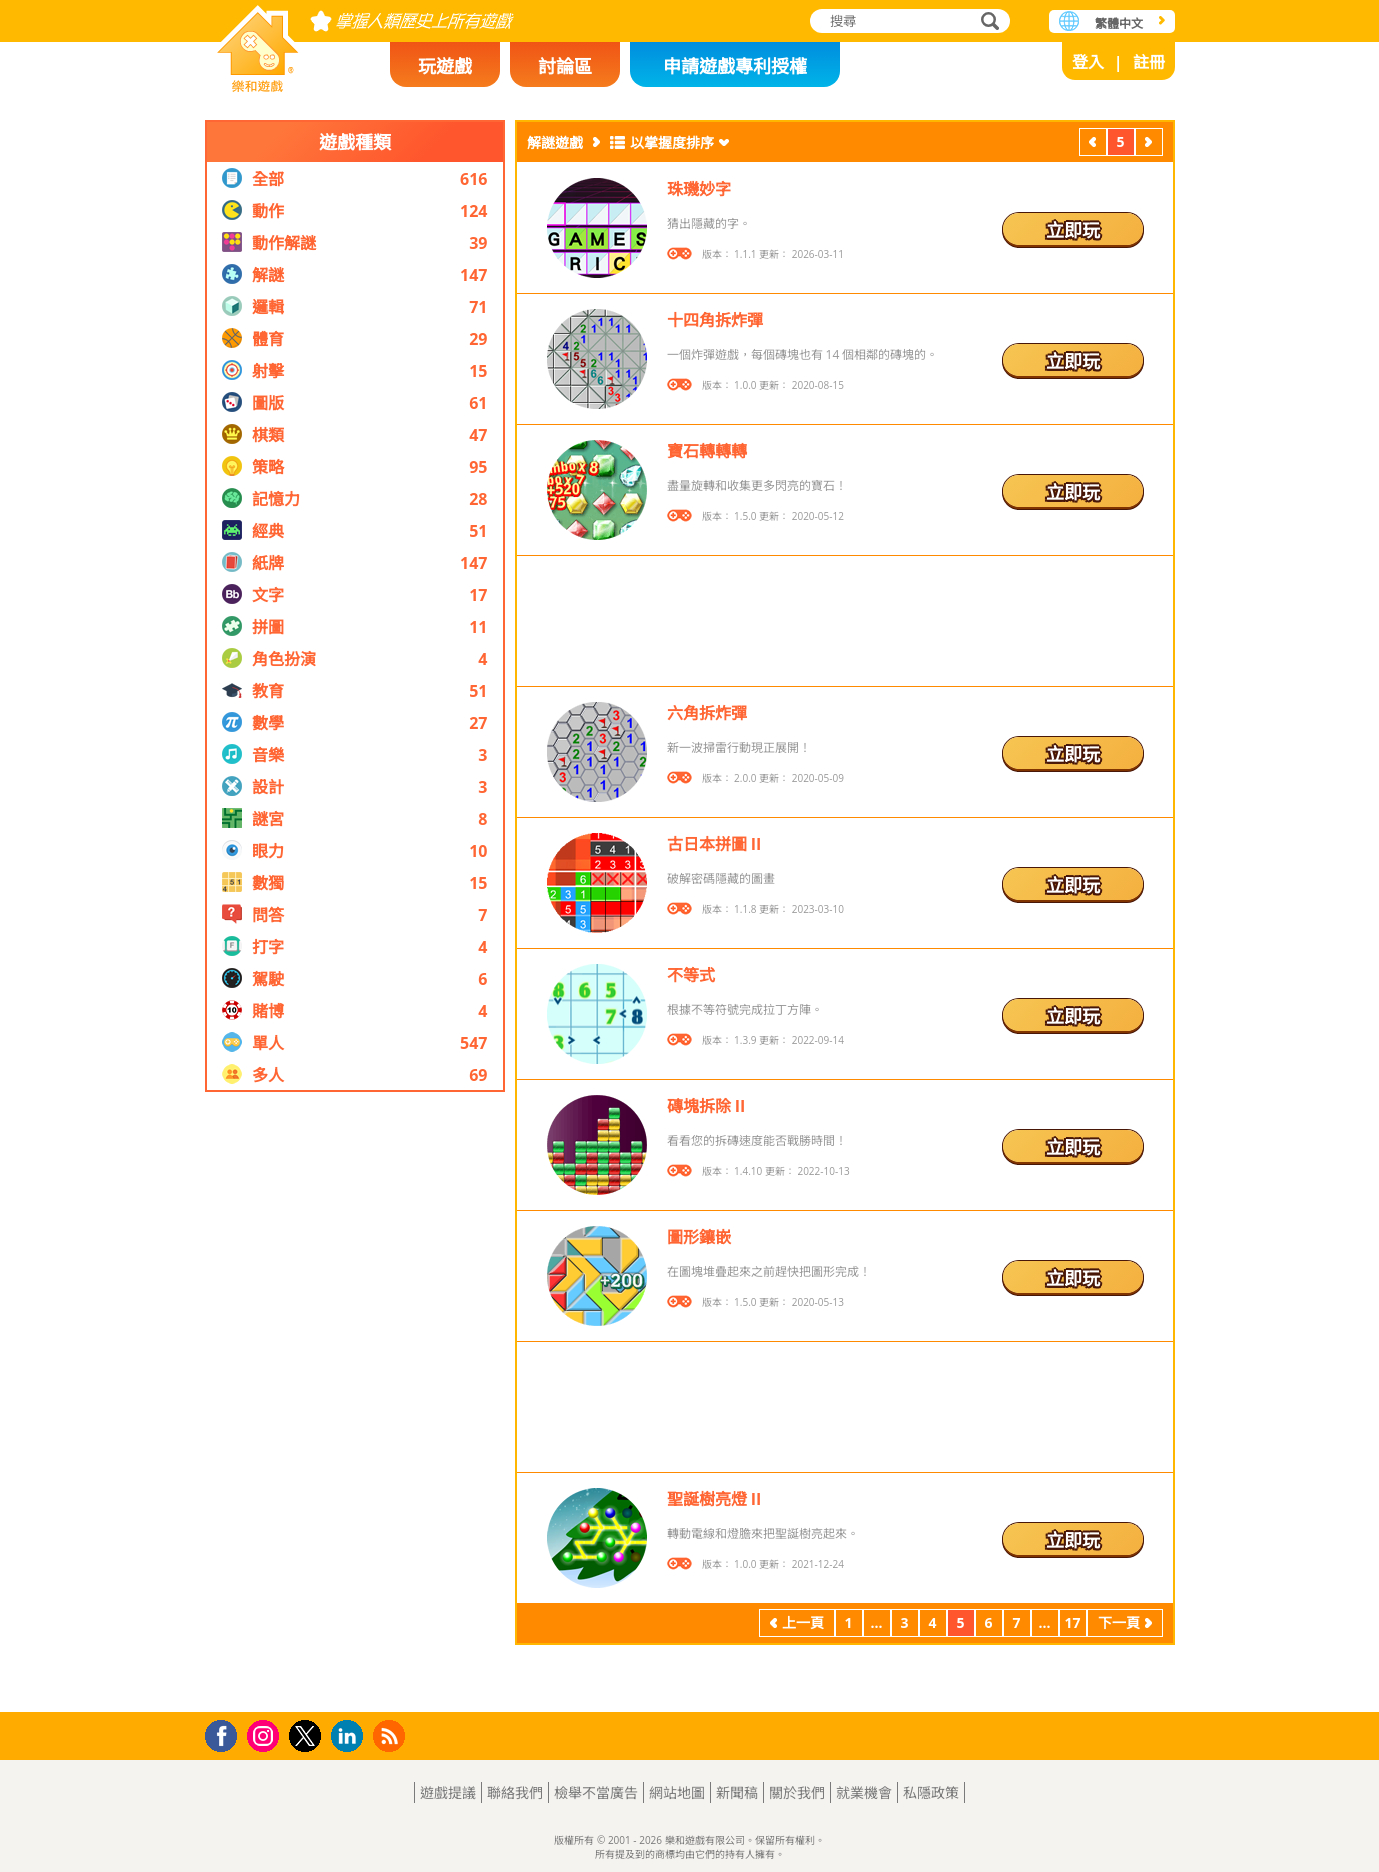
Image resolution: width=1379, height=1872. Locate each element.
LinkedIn (350, 1736)
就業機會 (864, 1792)
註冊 (1149, 62)
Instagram (266, 1734)
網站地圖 (677, 1792)
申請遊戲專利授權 (735, 66)
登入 (1088, 62)
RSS (391, 1735)
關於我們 (797, 1792)
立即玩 (1073, 230)
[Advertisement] (355, 1402)
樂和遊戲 (258, 42)
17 (1072, 1622)
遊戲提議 (448, 1792)
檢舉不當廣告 (596, 1792)
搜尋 (987, 22)
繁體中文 (1119, 23)
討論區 (565, 66)
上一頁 (1093, 144)
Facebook (226, 1733)
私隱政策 (931, 1792)
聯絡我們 (515, 1792)
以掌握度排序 (672, 142)
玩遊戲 (445, 66)
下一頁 (1149, 144)
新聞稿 (737, 1792)
